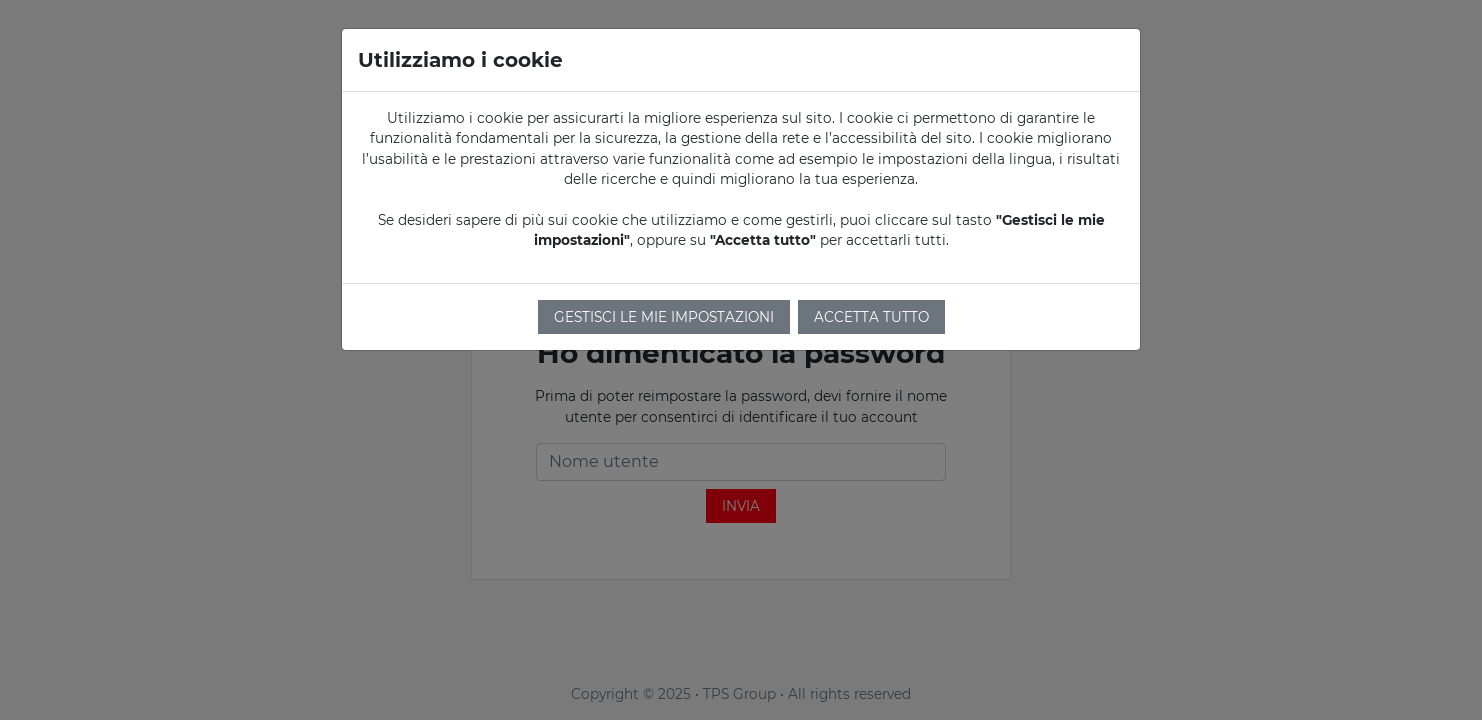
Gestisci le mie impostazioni (664, 317)
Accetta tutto (871, 317)
